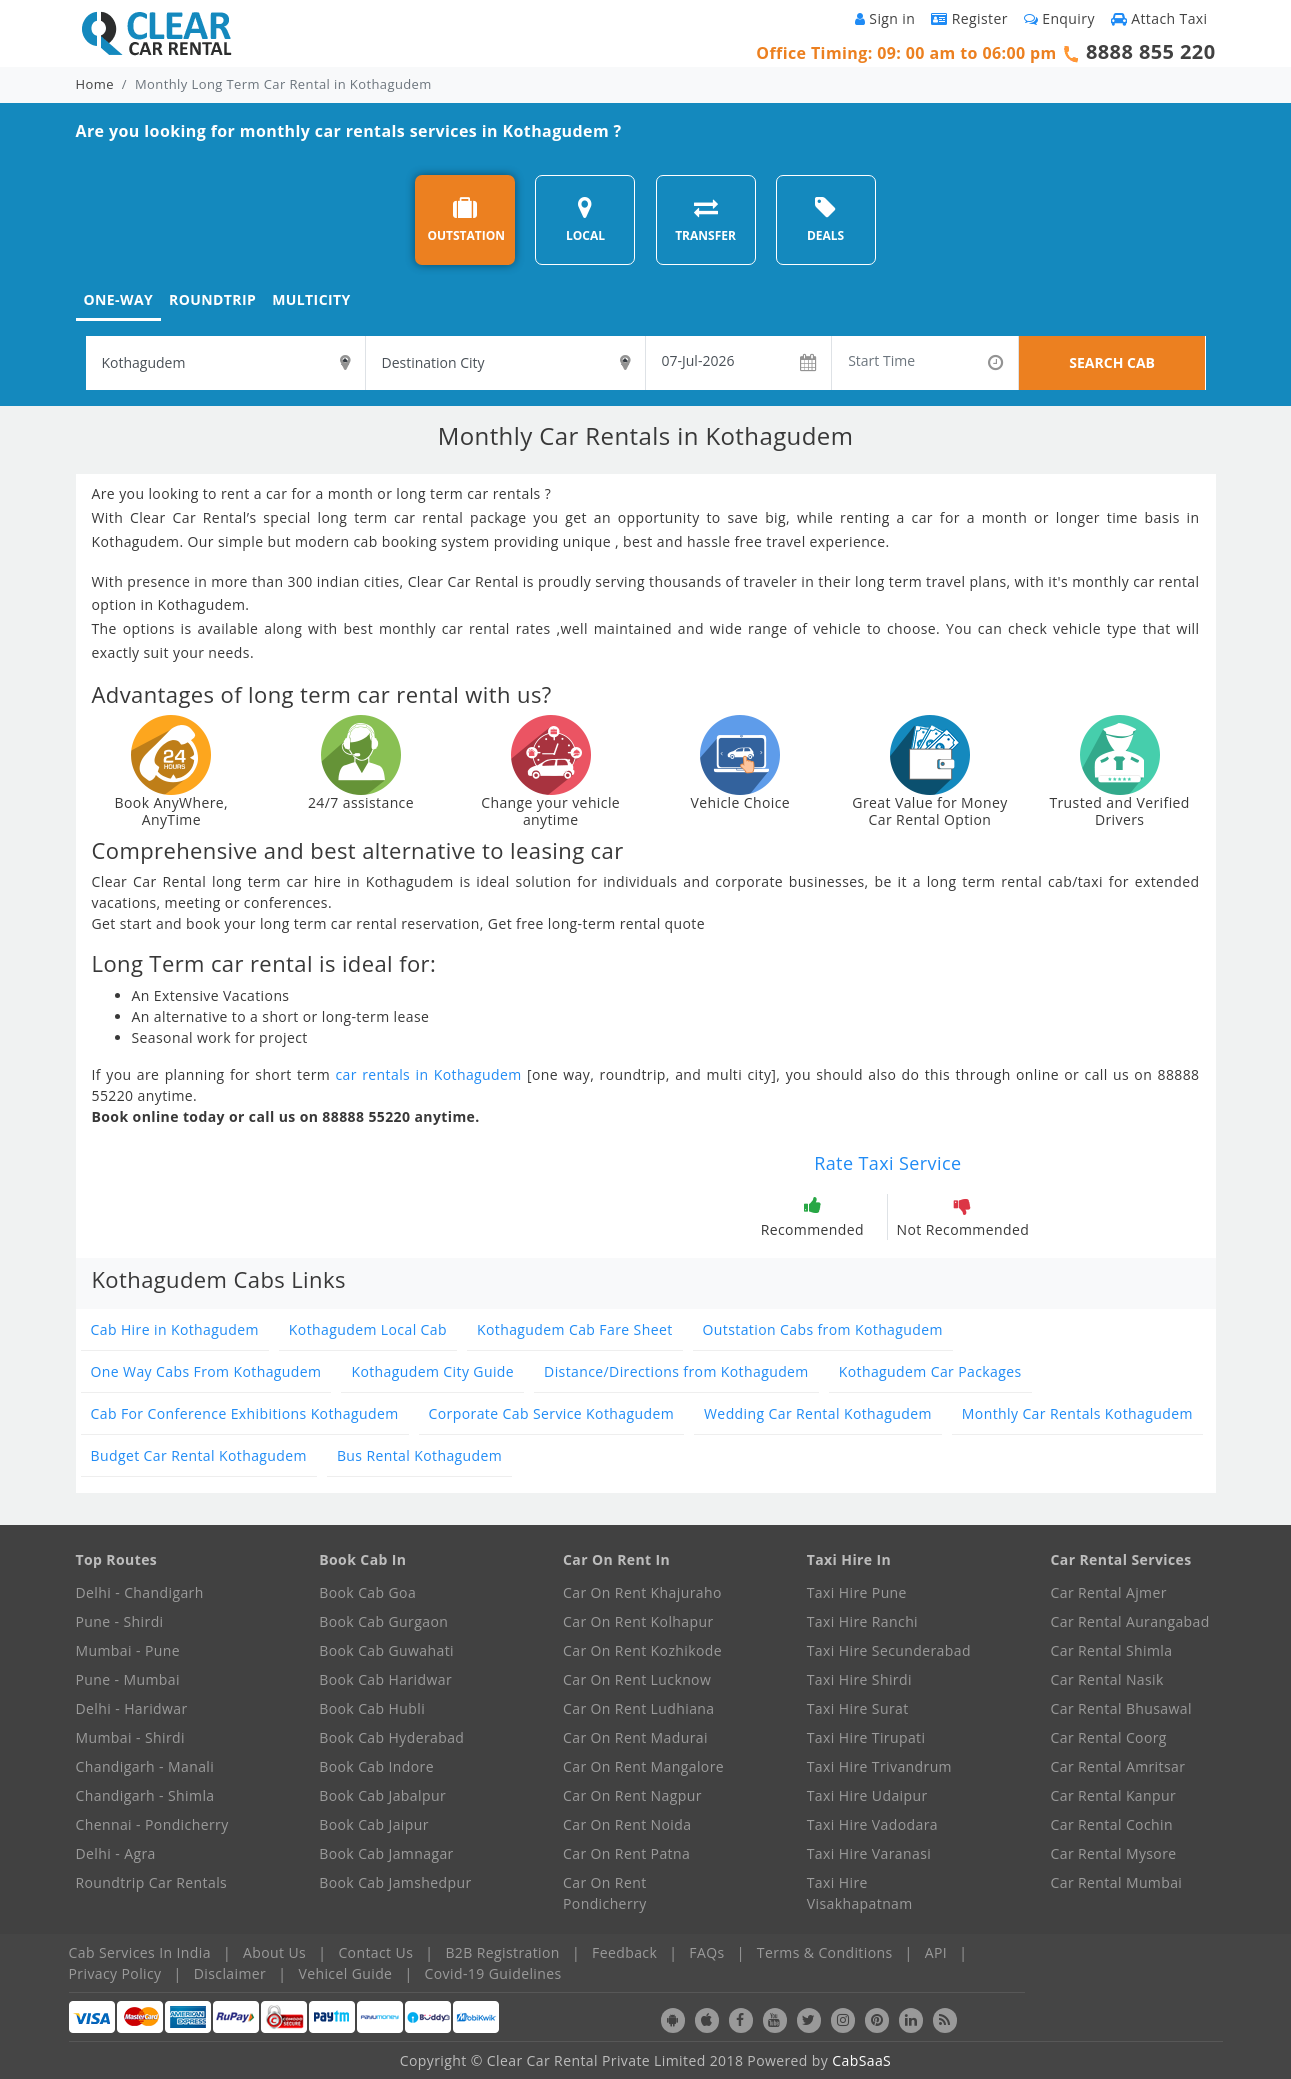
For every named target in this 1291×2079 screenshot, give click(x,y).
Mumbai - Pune (128, 1650)
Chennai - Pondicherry (152, 1824)
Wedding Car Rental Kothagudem (818, 1413)
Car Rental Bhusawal (1121, 1708)
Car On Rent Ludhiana (639, 1708)
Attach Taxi (1159, 18)
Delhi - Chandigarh (140, 1592)
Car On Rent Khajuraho (642, 1592)
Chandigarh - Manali (145, 1766)
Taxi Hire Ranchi (862, 1621)
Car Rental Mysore (1114, 1853)
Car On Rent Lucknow (637, 1679)
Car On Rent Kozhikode (642, 1650)
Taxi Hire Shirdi (859, 1679)
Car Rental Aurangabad (1130, 1621)
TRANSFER (705, 219)
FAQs (706, 1952)
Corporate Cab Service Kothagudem (551, 1413)
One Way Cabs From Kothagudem (206, 1371)
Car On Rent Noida (627, 1824)
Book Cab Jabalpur (382, 1795)
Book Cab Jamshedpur (395, 1882)
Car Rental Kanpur (1114, 1795)
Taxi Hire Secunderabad (889, 1650)
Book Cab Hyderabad (391, 1737)
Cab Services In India (140, 1952)
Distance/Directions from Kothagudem (676, 1371)
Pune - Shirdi (120, 1621)
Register (969, 18)
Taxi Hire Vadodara (872, 1824)
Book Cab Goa (367, 1592)
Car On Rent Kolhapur (638, 1621)
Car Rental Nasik (1107, 1679)
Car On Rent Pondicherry (605, 1893)
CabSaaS (861, 2060)
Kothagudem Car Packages (930, 1371)
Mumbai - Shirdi (130, 1737)
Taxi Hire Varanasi (869, 1853)
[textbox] (225, 363)
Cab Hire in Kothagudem (175, 1329)
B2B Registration (502, 1952)
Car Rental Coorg (1109, 1737)
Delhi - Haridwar (132, 1708)
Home (95, 84)
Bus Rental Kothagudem (419, 1455)
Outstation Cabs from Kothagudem (823, 1329)
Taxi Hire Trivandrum (879, 1766)
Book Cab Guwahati (386, 1650)
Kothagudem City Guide (432, 1371)
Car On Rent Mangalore (643, 1766)
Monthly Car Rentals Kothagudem (1077, 1413)
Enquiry (1059, 18)
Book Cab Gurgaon (383, 1621)
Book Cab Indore (376, 1766)
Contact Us (375, 1952)
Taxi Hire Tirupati (866, 1737)
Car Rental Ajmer (1109, 1592)
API (936, 1952)
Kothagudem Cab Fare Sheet (575, 1329)
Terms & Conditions (825, 1952)
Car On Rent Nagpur (632, 1795)
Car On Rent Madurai (635, 1737)
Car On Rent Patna (626, 1853)
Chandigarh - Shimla (145, 1795)
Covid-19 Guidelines (493, 1973)
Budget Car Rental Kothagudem (199, 1455)
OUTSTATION (466, 219)
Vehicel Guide (345, 1973)
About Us (274, 1952)
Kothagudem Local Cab (368, 1329)
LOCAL (585, 219)
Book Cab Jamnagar (386, 1853)
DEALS (825, 219)
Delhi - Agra (116, 1853)
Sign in (885, 18)
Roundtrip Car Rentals (152, 1882)
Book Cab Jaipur (374, 1824)
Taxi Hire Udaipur (867, 1795)
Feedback (624, 1952)
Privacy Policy (115, 1973)
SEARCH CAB (1112, 362)
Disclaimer (230, 1973)
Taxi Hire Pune (857, 1592)
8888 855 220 (1151, 51)
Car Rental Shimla (1112, 1650)
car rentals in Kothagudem (428, 1074)
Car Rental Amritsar (1118, 1766)
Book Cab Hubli (372, 1708)
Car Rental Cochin (1112, 1824)
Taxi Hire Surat (858, 1708)
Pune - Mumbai (128, 1679)
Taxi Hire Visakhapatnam (860, 1893)
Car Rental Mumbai (1117, 1882)
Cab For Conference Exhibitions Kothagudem (245, 1413)
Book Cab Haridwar (385, 1679)
